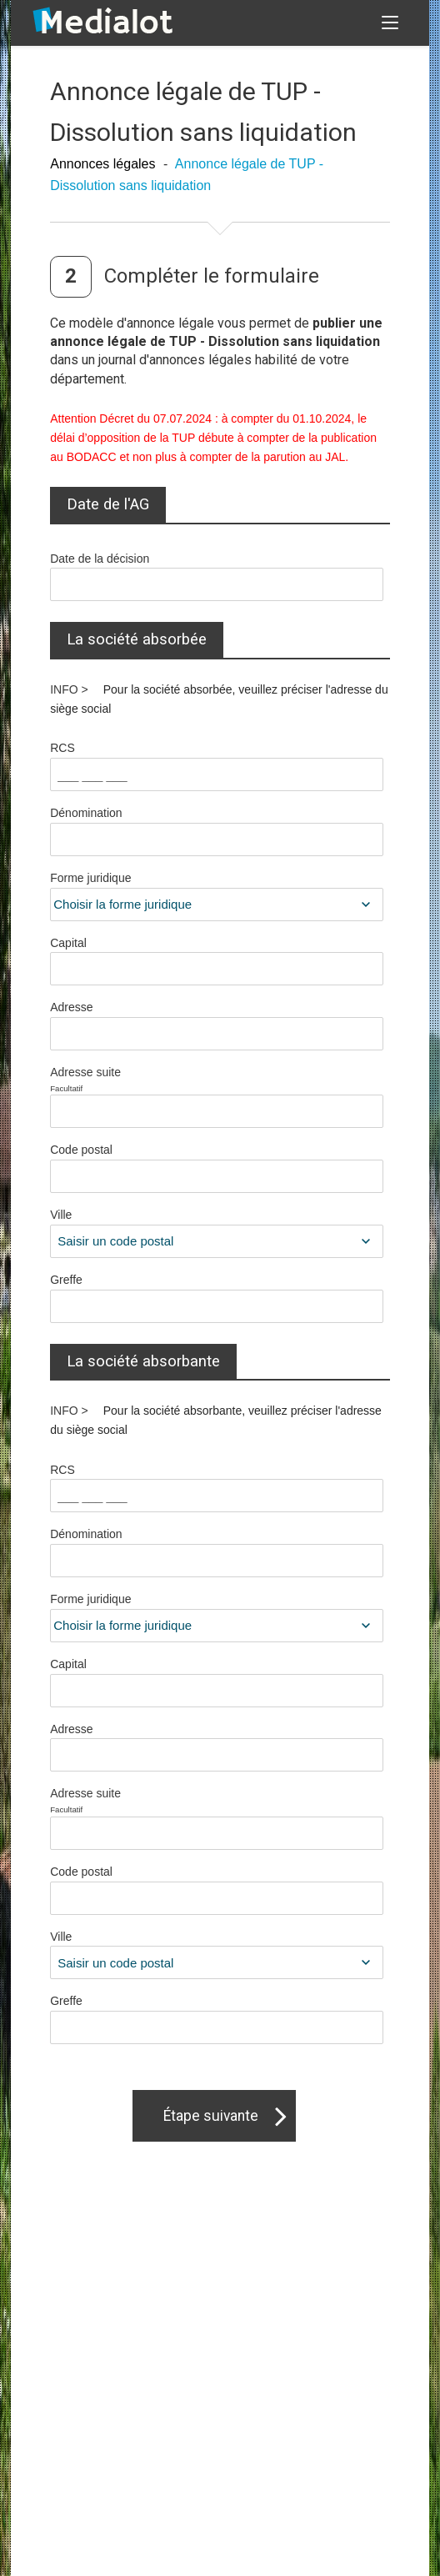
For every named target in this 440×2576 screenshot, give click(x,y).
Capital (68, 943)
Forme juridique (90, 878)
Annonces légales (102, 164)
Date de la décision (99, 558)
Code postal (81, 1149)
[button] (390, 23)
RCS (62, 747)
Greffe (66, 1279)
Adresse (71, 1007)
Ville (61, 1214)
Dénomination (86, 812)
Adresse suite (131, 1080)
